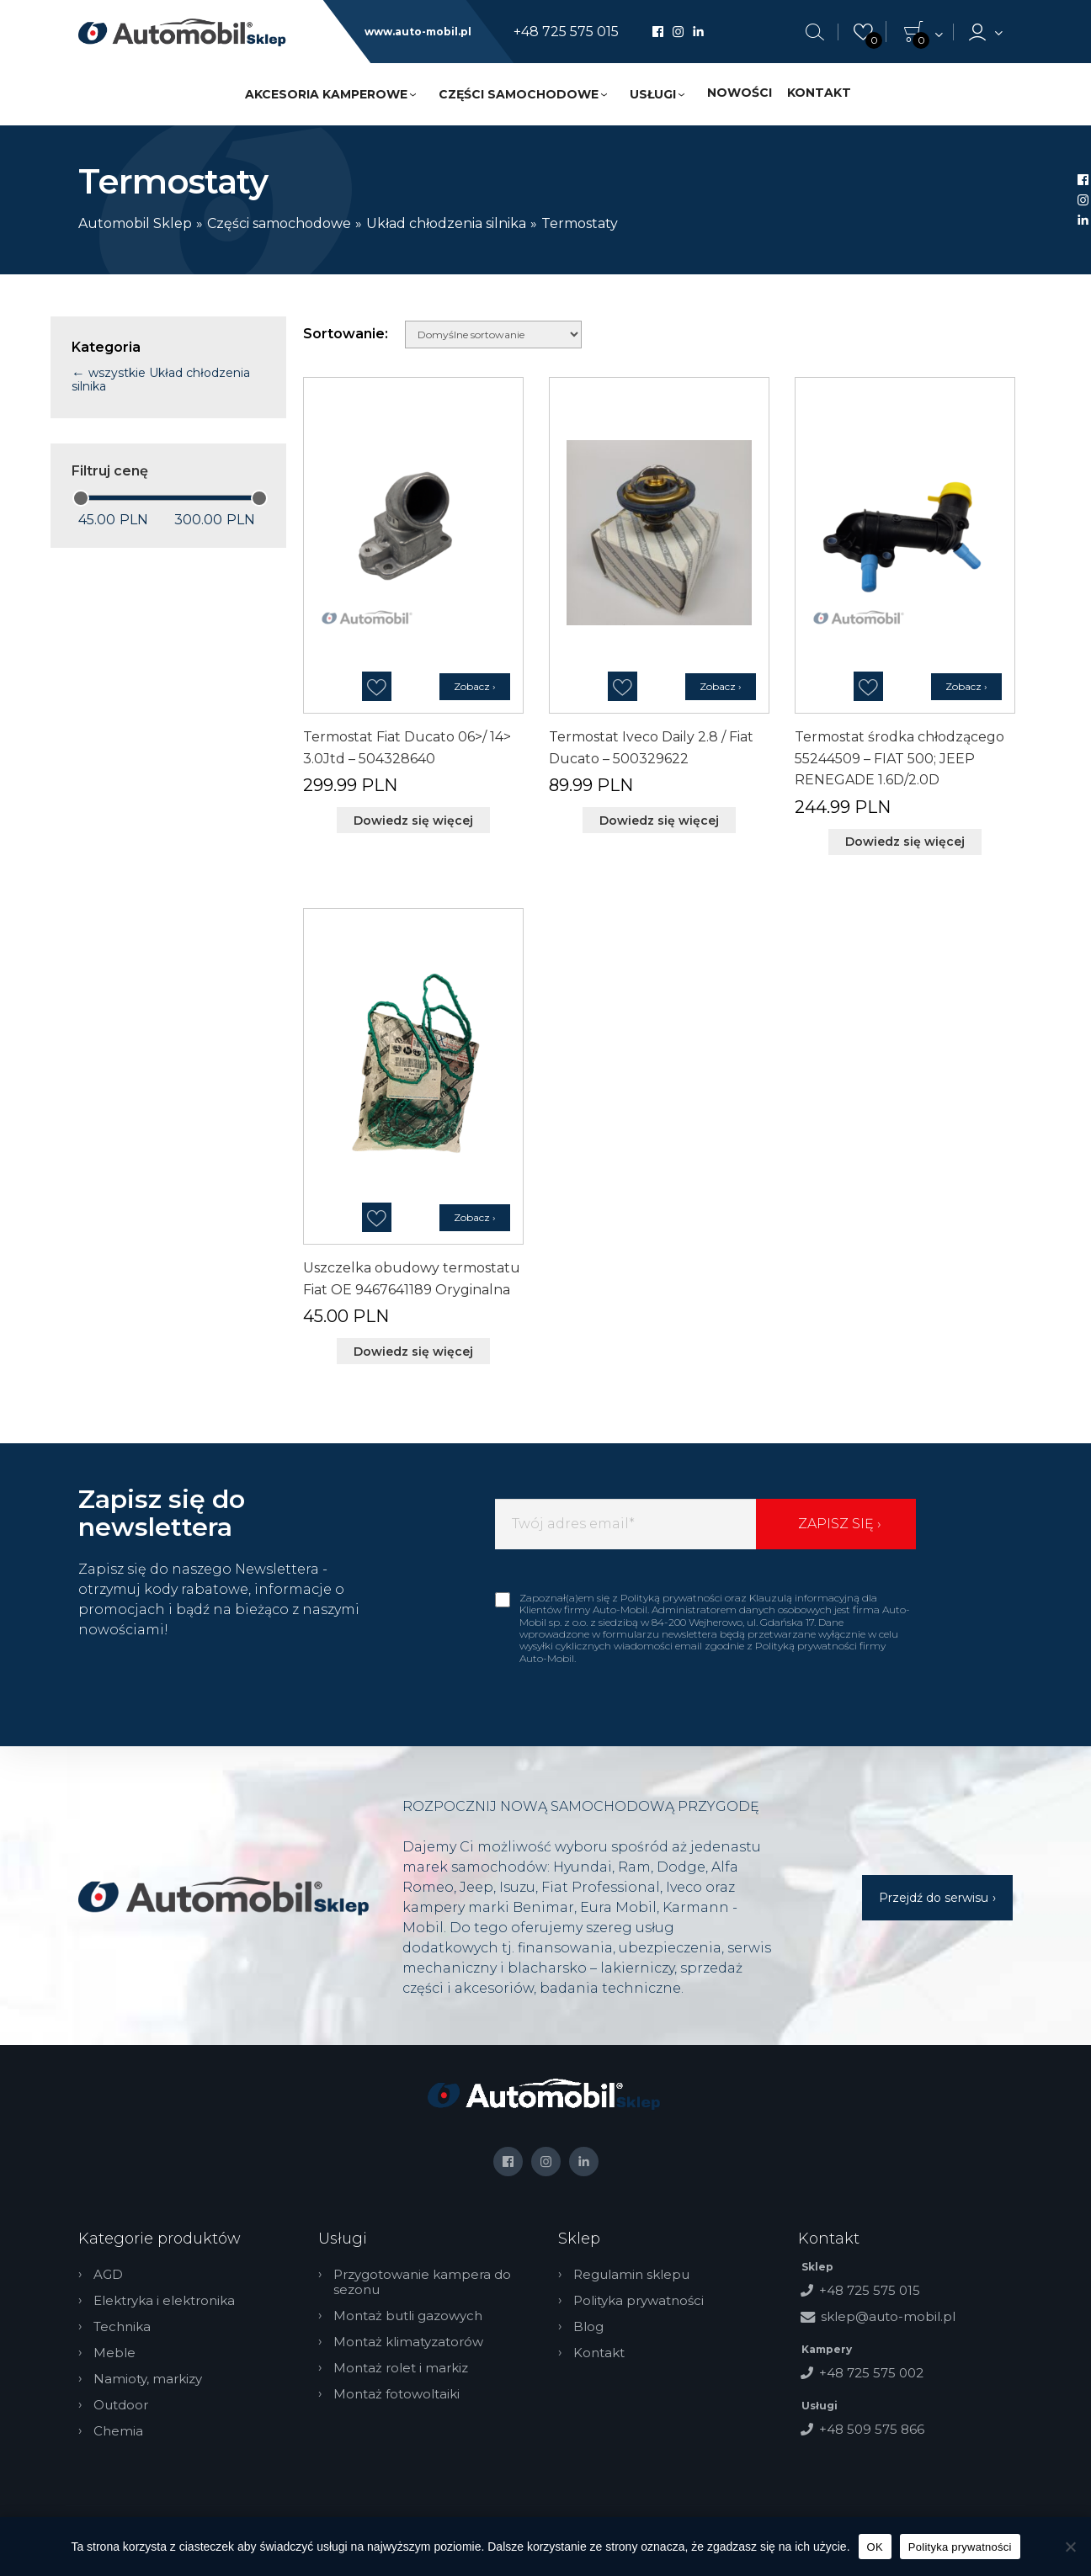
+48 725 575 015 (566, 32)
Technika (122, 2326)
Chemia (118, 2431)
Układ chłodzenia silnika (446, 223)
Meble (114, 2353)
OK (875, 2547)
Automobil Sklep (135, 223)
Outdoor (120, 2405)
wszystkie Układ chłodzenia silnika (161, 379)
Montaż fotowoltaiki (396, 2394)
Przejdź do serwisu (933, 1897)
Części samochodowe (519, 94)
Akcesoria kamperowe (326, 94)
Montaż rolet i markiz (400, 2368)
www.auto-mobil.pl (418, 32)
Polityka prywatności (638, 2300)
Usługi (653, 94)
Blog (588, 2326)
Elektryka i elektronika (164, 2300)
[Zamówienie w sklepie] (493, 334)
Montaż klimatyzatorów (408, 2342)
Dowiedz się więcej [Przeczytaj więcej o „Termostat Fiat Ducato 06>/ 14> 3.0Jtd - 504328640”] (413, 820)
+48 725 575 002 (871, 2373)
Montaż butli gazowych (407, 2316)
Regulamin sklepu (631, 2274)
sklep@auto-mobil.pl (888, 2316)
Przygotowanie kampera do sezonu (422, 2282)
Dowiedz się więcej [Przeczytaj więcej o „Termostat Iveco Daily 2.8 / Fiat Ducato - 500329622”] (659, 820)
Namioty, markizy (147, 2379)
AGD (108, 2274)
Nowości (739, 92)
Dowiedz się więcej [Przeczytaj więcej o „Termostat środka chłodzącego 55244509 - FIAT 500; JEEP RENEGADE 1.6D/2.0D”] (905, 841)
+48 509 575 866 (871, 2429)
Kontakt (819, 92)
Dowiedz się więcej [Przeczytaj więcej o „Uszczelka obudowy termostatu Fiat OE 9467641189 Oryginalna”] (413, 1351)
